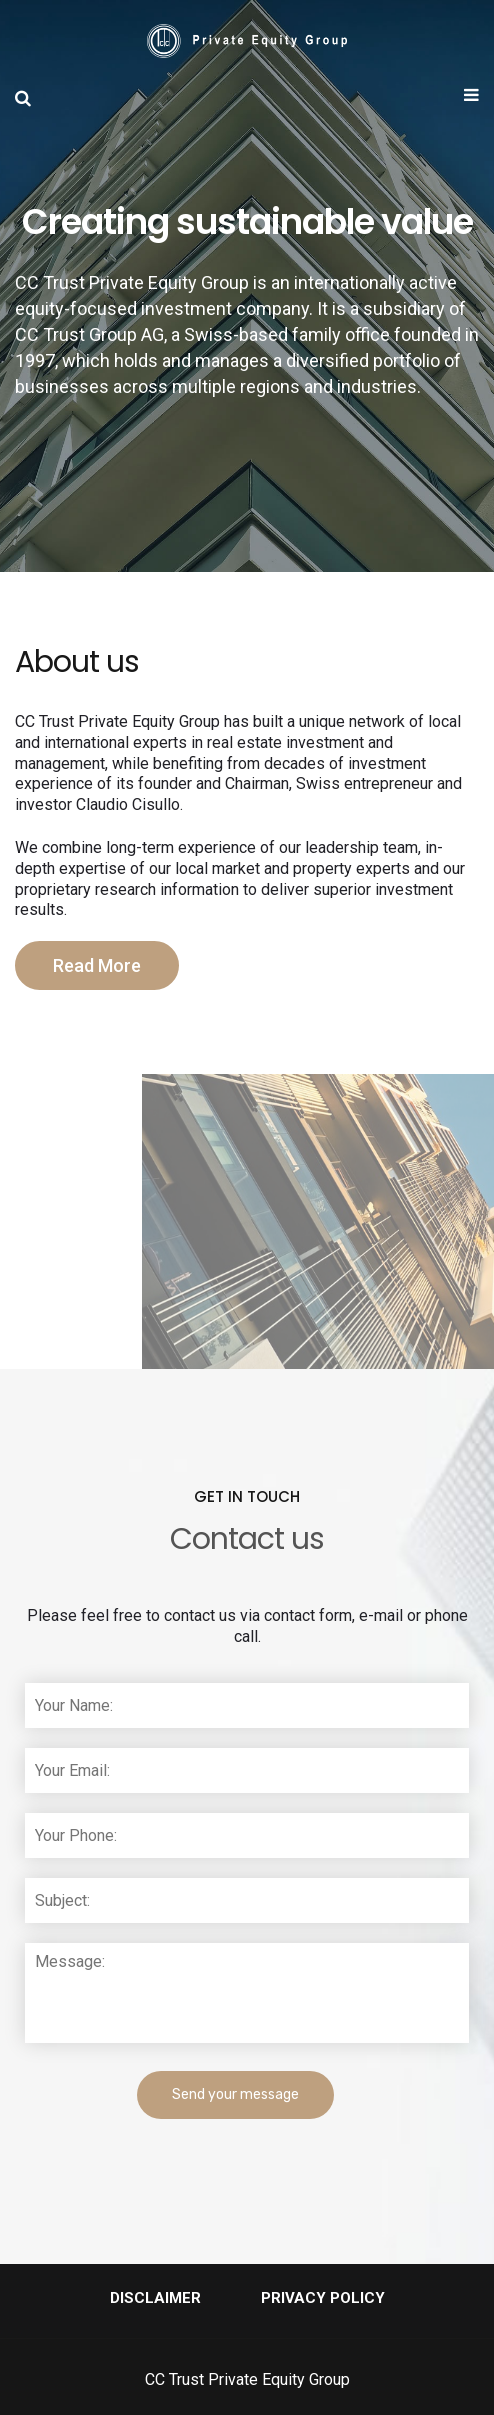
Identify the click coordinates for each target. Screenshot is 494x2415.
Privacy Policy (323, 2298)
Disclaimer (155, 2298)
